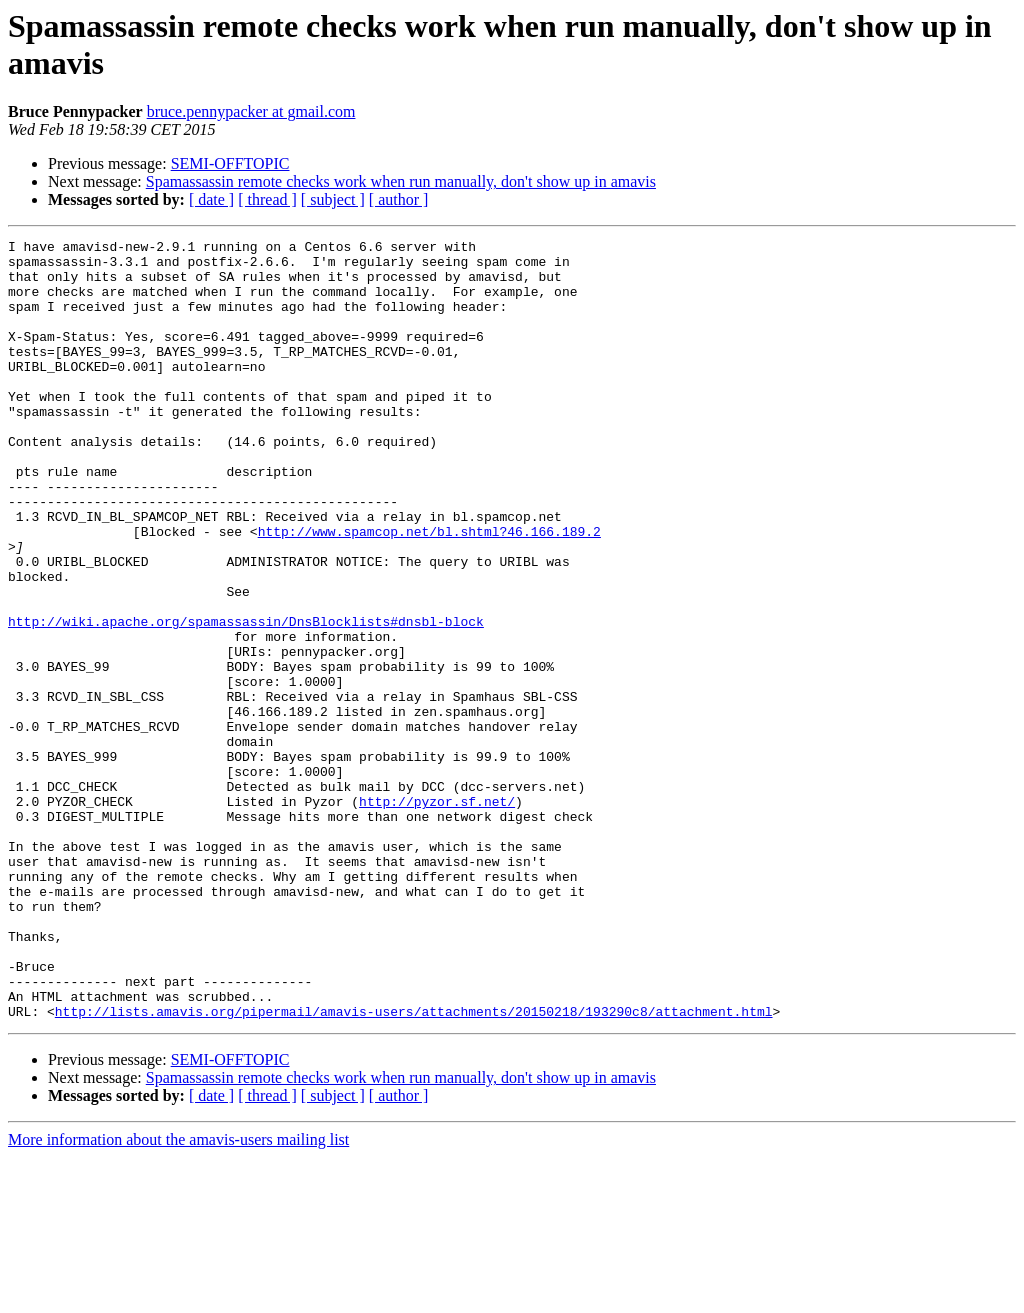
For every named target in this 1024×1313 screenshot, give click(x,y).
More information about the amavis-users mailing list (178, 1295)
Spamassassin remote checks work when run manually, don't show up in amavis (401, 181)
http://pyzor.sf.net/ (437, 915)
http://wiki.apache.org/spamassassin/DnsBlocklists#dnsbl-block (246, 699)
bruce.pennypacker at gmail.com (251, 111)
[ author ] (399, 199)
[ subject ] (333, 199)
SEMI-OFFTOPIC (230, 163)
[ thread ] (267, 199)
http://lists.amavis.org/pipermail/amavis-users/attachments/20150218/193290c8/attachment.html (414, 1167)
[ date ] (211, 199)
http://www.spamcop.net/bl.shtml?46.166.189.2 (429, 591)
